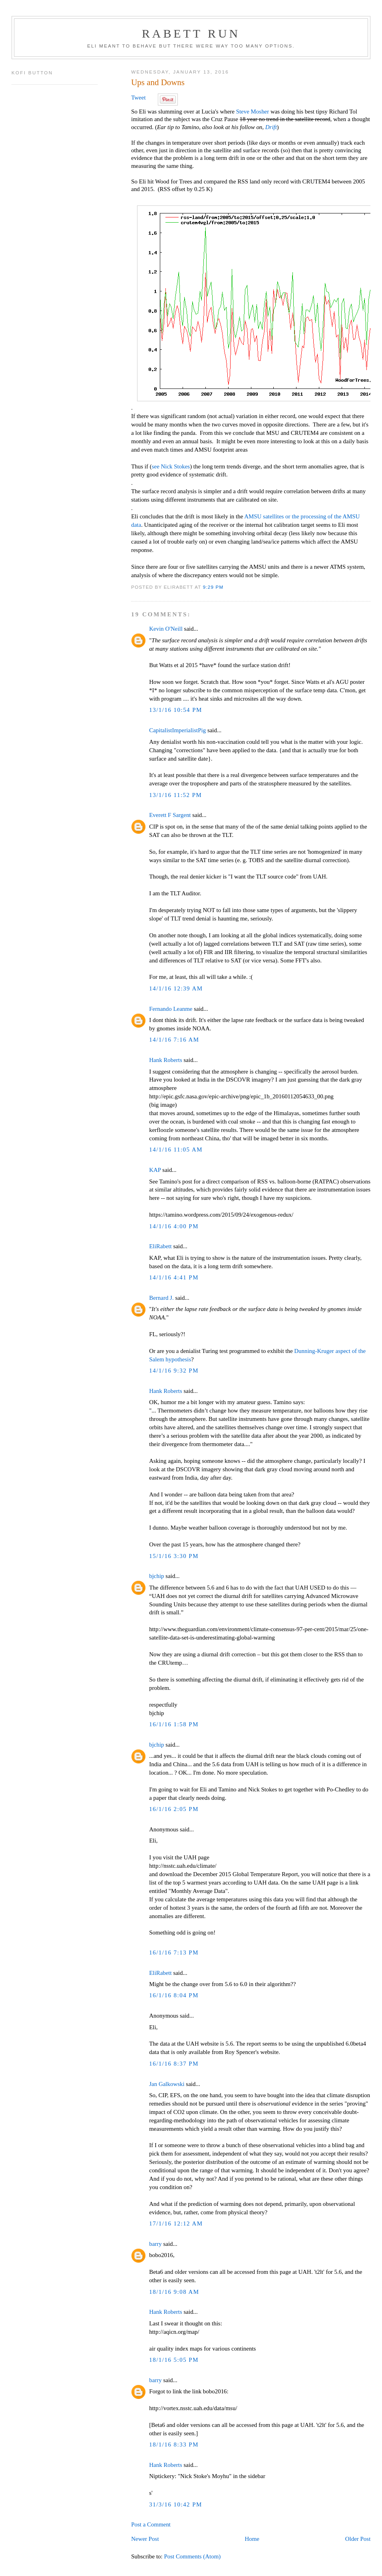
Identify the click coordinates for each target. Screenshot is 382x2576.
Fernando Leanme (170, 1009)
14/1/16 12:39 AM (176, 988)
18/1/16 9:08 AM (174, 2292)
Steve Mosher (252, 111)
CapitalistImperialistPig (177, 730)
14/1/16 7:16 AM (174, 1039)
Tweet (138, 97)
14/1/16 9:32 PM (174, 1370)
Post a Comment (151, 2524)
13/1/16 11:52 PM (175, 795)
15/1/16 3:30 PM (174, 1556)
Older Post (357, 2539)
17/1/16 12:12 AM (176, 2223)
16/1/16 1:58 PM (174, 1724)
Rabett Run (191, 33)
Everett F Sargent (170, 815)
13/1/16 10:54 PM (175, 710)
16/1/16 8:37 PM (174, 2063)
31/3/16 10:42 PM (175, 2504)
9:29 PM (213, 587)
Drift (271, 127)
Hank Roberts (165, 1060)
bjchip (156, 1576)
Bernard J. (161, 1298)
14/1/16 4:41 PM (174, 1277)
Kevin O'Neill (166, 629)
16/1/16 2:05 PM (174, 1809)
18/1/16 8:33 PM (174, 2444)
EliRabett (160, 1246)
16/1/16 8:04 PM (174, 1995)
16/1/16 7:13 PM (174, 1952)
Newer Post (145, 2539)
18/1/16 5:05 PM (174, 2360)
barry (155, 2244)
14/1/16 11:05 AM (176, 1149)
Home (252, 2539)
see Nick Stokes (171, 466)
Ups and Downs (158, 82)
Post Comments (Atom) (192, 2556)
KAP (155, 1170)
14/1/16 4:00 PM (174, 1226)
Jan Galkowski (166, 2084)
